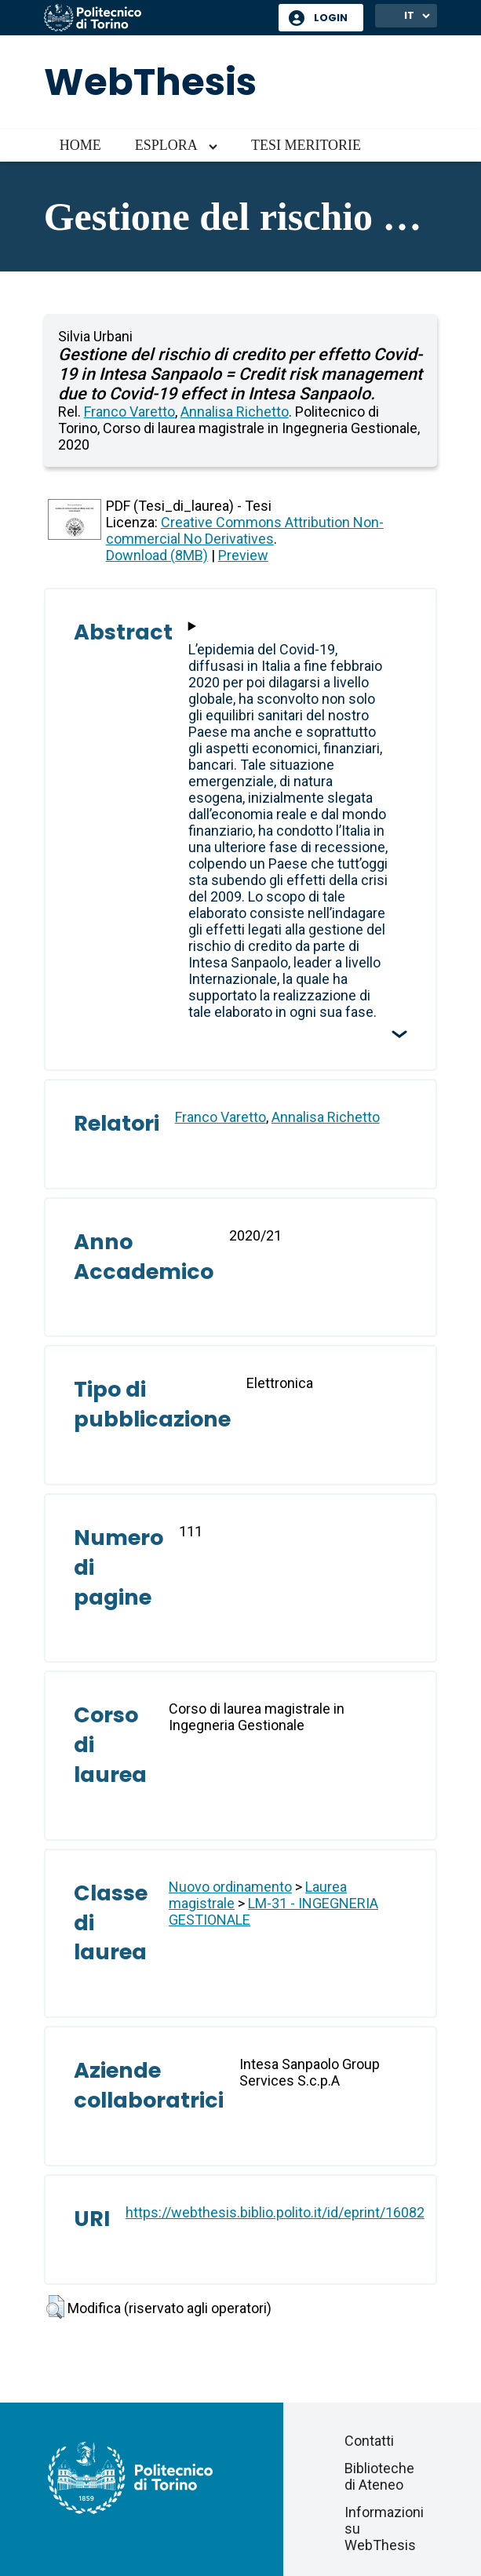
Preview (243, 555)
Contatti (369, 2440)
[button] (55, 2307)
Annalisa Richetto (234, 411)
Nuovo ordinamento (230, 1886)
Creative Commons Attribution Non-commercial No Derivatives (245, 530)
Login (331, 17)
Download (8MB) (157, 555)
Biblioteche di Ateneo (379, 2476)
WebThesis (150, 82)
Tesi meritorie (306, 145)
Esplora (166, 145)
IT (409, 15)
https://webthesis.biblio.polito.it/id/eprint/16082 (275, 2212)
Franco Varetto (129, 411)
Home (80, 145)
